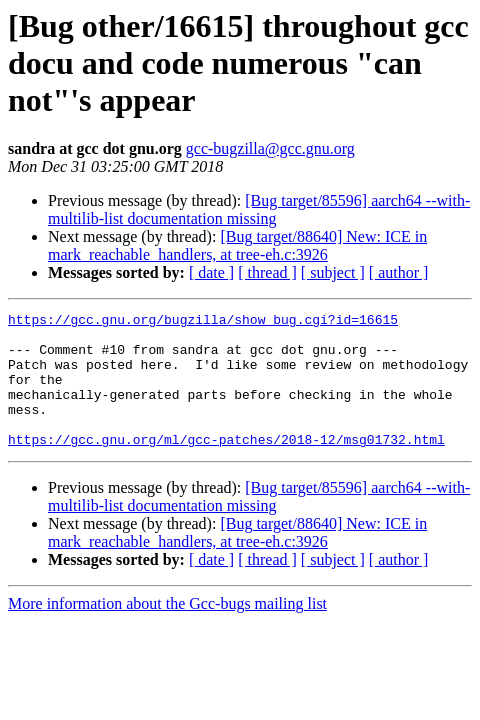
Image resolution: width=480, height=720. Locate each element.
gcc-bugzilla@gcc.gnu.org (270, 148)
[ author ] (399, 272)
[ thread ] (267, 272)
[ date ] (211, 272)
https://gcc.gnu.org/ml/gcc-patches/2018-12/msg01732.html (226, 466)
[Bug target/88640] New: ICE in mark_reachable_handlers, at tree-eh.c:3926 (237, 245)
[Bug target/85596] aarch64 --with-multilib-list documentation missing (259, 209)
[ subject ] (333, 272)
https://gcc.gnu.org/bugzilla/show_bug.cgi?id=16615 (203, 322)
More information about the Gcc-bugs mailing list (167, 630)
